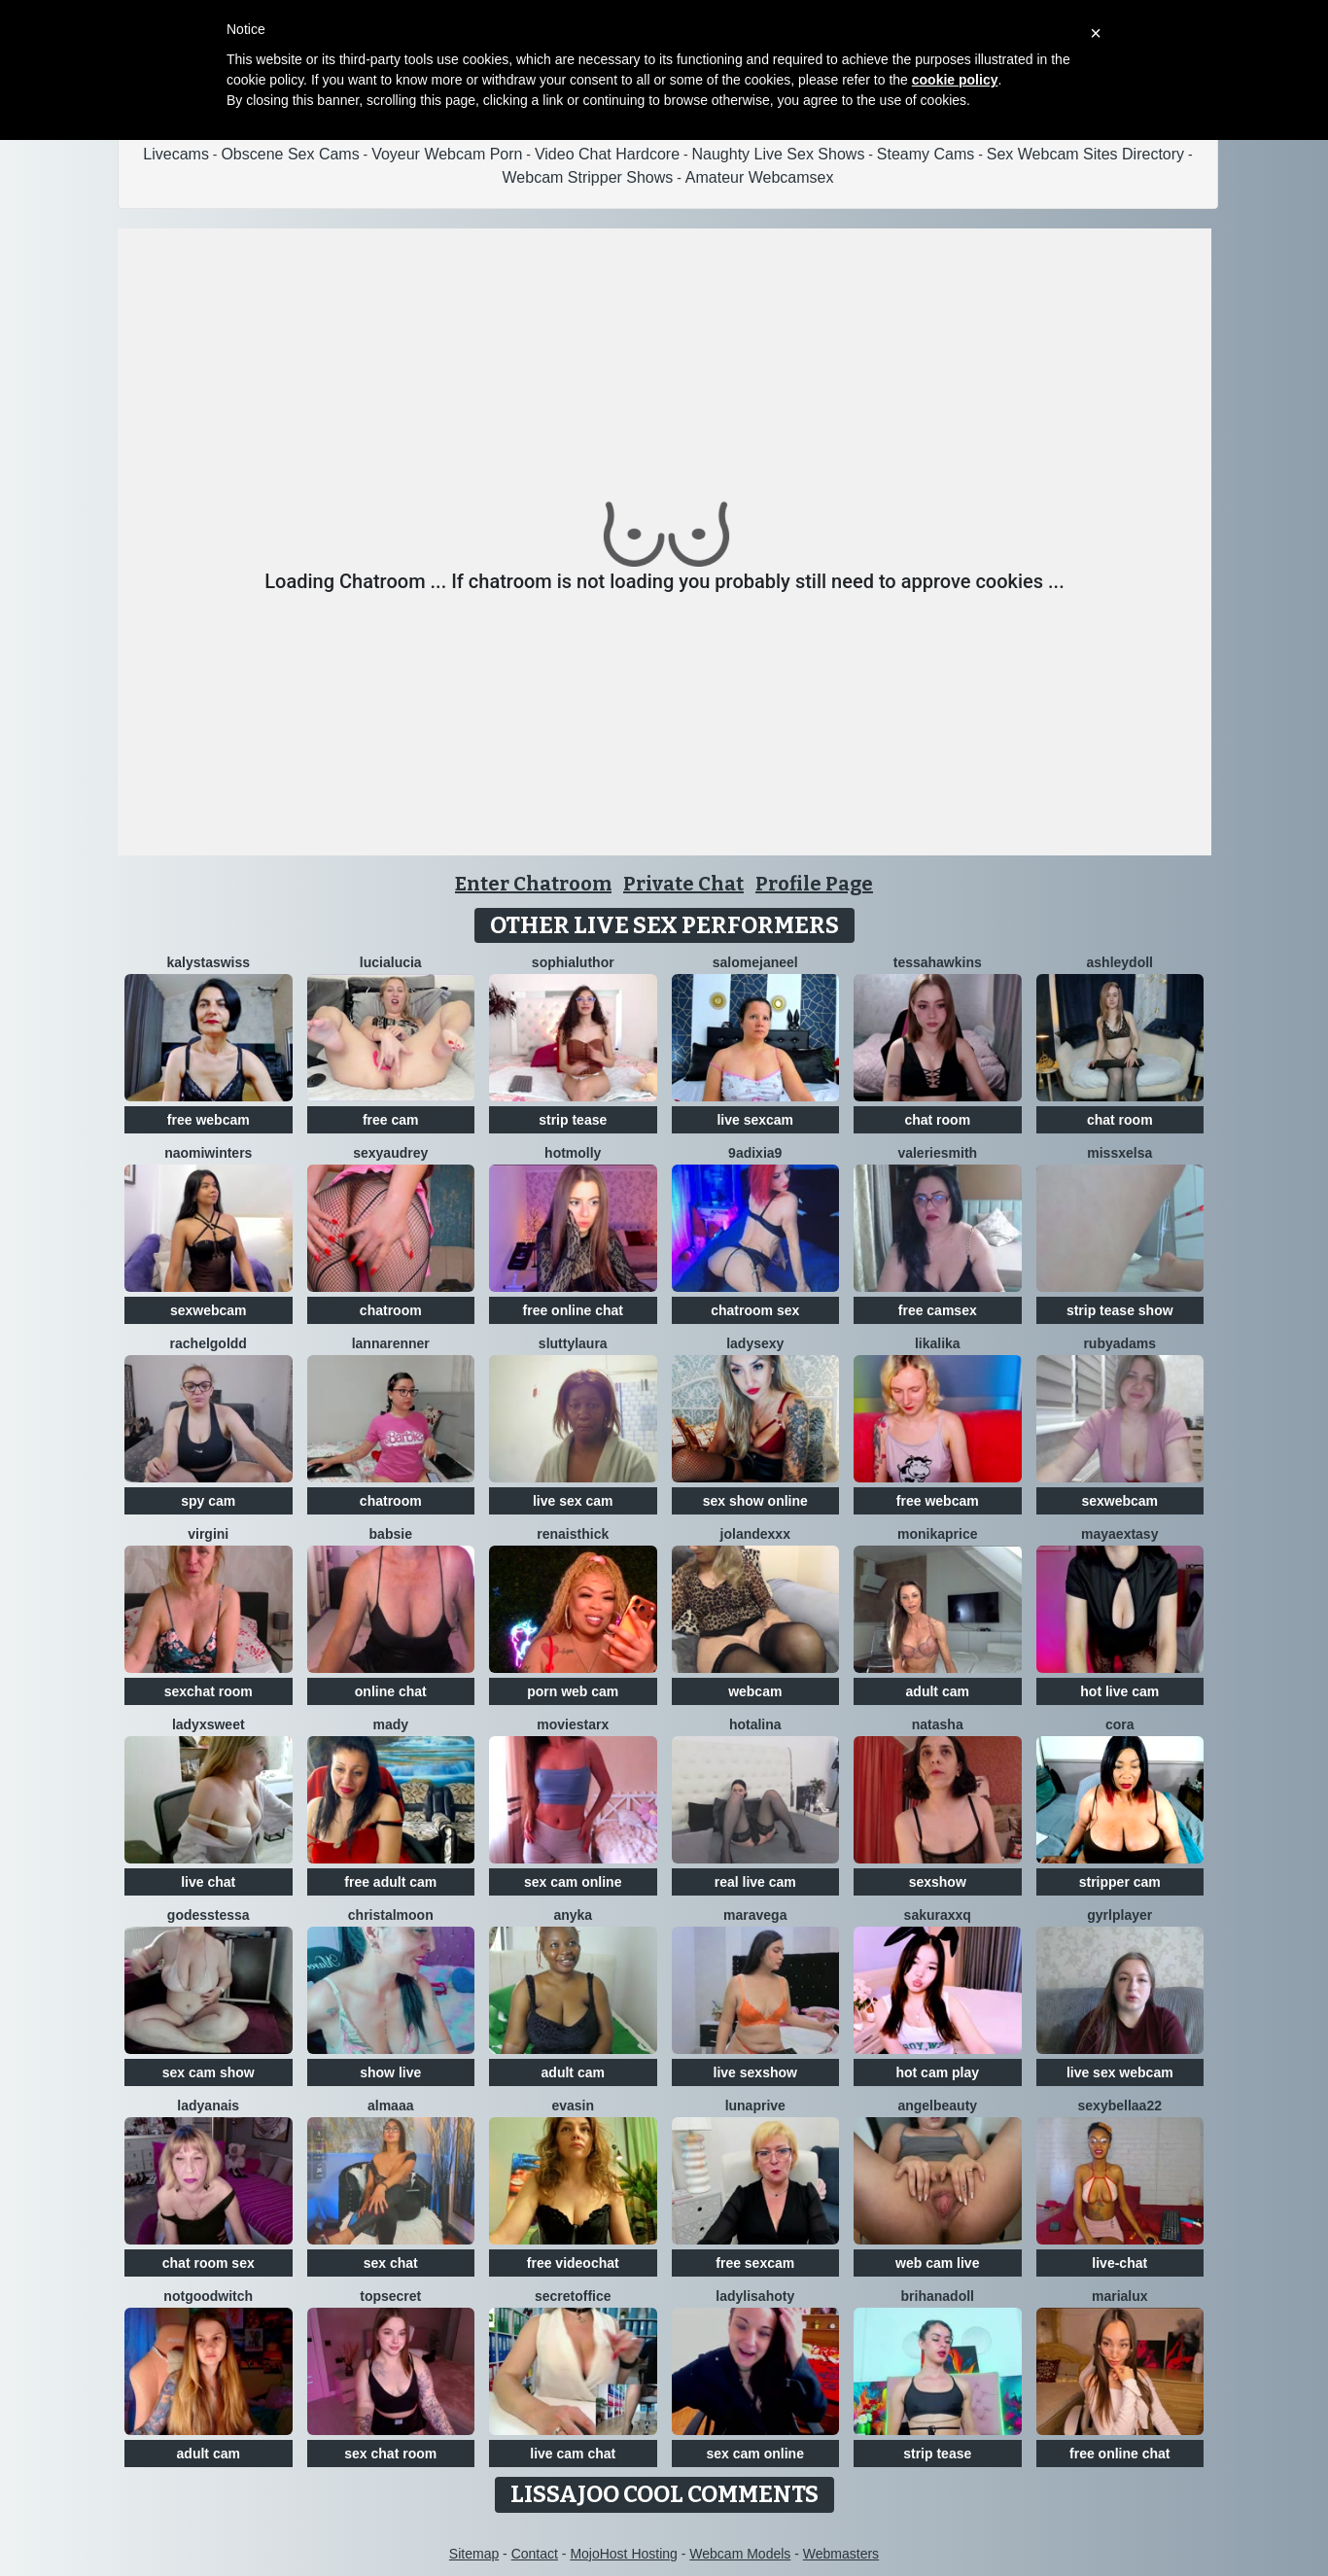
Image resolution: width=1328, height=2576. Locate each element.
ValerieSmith (937, 1153)
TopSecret (390, 2296)
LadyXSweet (208, 1724)
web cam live (937, 2263)
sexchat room (208, 1691)
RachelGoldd (208, 1343)
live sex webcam (1119, 2072)
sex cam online (572, 1882)
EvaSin (572, 2105)
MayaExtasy (1119, 1534)
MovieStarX (573, 1724)
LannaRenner (391, 1343)
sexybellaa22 (1120, 2105)
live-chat (1119, 2263)
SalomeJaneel (755, 962)
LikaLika (938, 1343)
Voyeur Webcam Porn (446, 154)
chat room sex (208, 2263)
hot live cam (1119, 1691)
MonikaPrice (937, 1534)
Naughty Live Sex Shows (778, 154)
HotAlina (755, 1724)
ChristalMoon (391, 1915)
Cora (1120, 1724)
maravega (754, 1915)
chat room (937, 1120)
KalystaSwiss (208, 962)
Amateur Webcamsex (759, 177)
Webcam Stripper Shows (588, 177)
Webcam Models (739, 2553)
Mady (390, 1724)
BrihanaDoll (937, 2296)
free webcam (208, 1120)
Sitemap (474, 2553)
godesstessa (208, 1915)
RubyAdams (1119, 1343)
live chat (208, 1882)
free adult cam (390, 1882)
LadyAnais (208, 2105)
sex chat (391, 2263)
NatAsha (937, 1724)
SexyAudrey (390, 1153)
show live (390, 2072)
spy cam (208, 1501)
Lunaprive (755, 2105)
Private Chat (683, 883)
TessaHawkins (937, 962)
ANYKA (572, 1915)
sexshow (937, 1882)
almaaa (390, 2105)
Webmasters (841, 2553)
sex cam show (208, 2072)
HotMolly (572, 1153)
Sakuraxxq (937, 1915)
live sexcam (754, 1120)
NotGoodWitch (208, 2296)
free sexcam (755, 2263)
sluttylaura (573, 1343)
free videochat (573, 2263)
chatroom (391, 1310)
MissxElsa (1119, 1153)
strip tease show (1119, 1310)
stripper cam (1120, 1882)
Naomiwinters (208, 1153)
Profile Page (814, 883)
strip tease (573, 1120)
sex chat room (390, 2453)
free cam (391, 1120)
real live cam (755, 1882)
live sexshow (755, 2072)
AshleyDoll (1120, 962)
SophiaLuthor (573, 962)
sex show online (755, 1501)
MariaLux (1120, 2296)
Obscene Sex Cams (290, 154)
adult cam (937, 1691)
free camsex (937, 1310)
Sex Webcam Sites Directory (1085, 154)
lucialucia (391, 962)
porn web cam (572, 1691)
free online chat (573, 1310)
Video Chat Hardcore (607, 154)
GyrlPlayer (1119, 1915)
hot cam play (937, 2072)
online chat (391, 1691)
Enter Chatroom (533, 883)
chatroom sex (755, 1310)
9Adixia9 (755, 1153)
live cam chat (572, 2453)
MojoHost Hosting (624, 2553)
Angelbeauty (937, 2105)
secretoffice (573, 2296)
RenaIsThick (573, 1534)
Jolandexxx (755, 1534)
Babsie (390, 1534)
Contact (534, 2553)
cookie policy (955, 79)
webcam (755, 1691)
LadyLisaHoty (755, 2296)
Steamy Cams (925, 154)
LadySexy (755, 1343)
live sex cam (573, 1501)
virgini (208, 1534)
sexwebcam (208, 1310)
